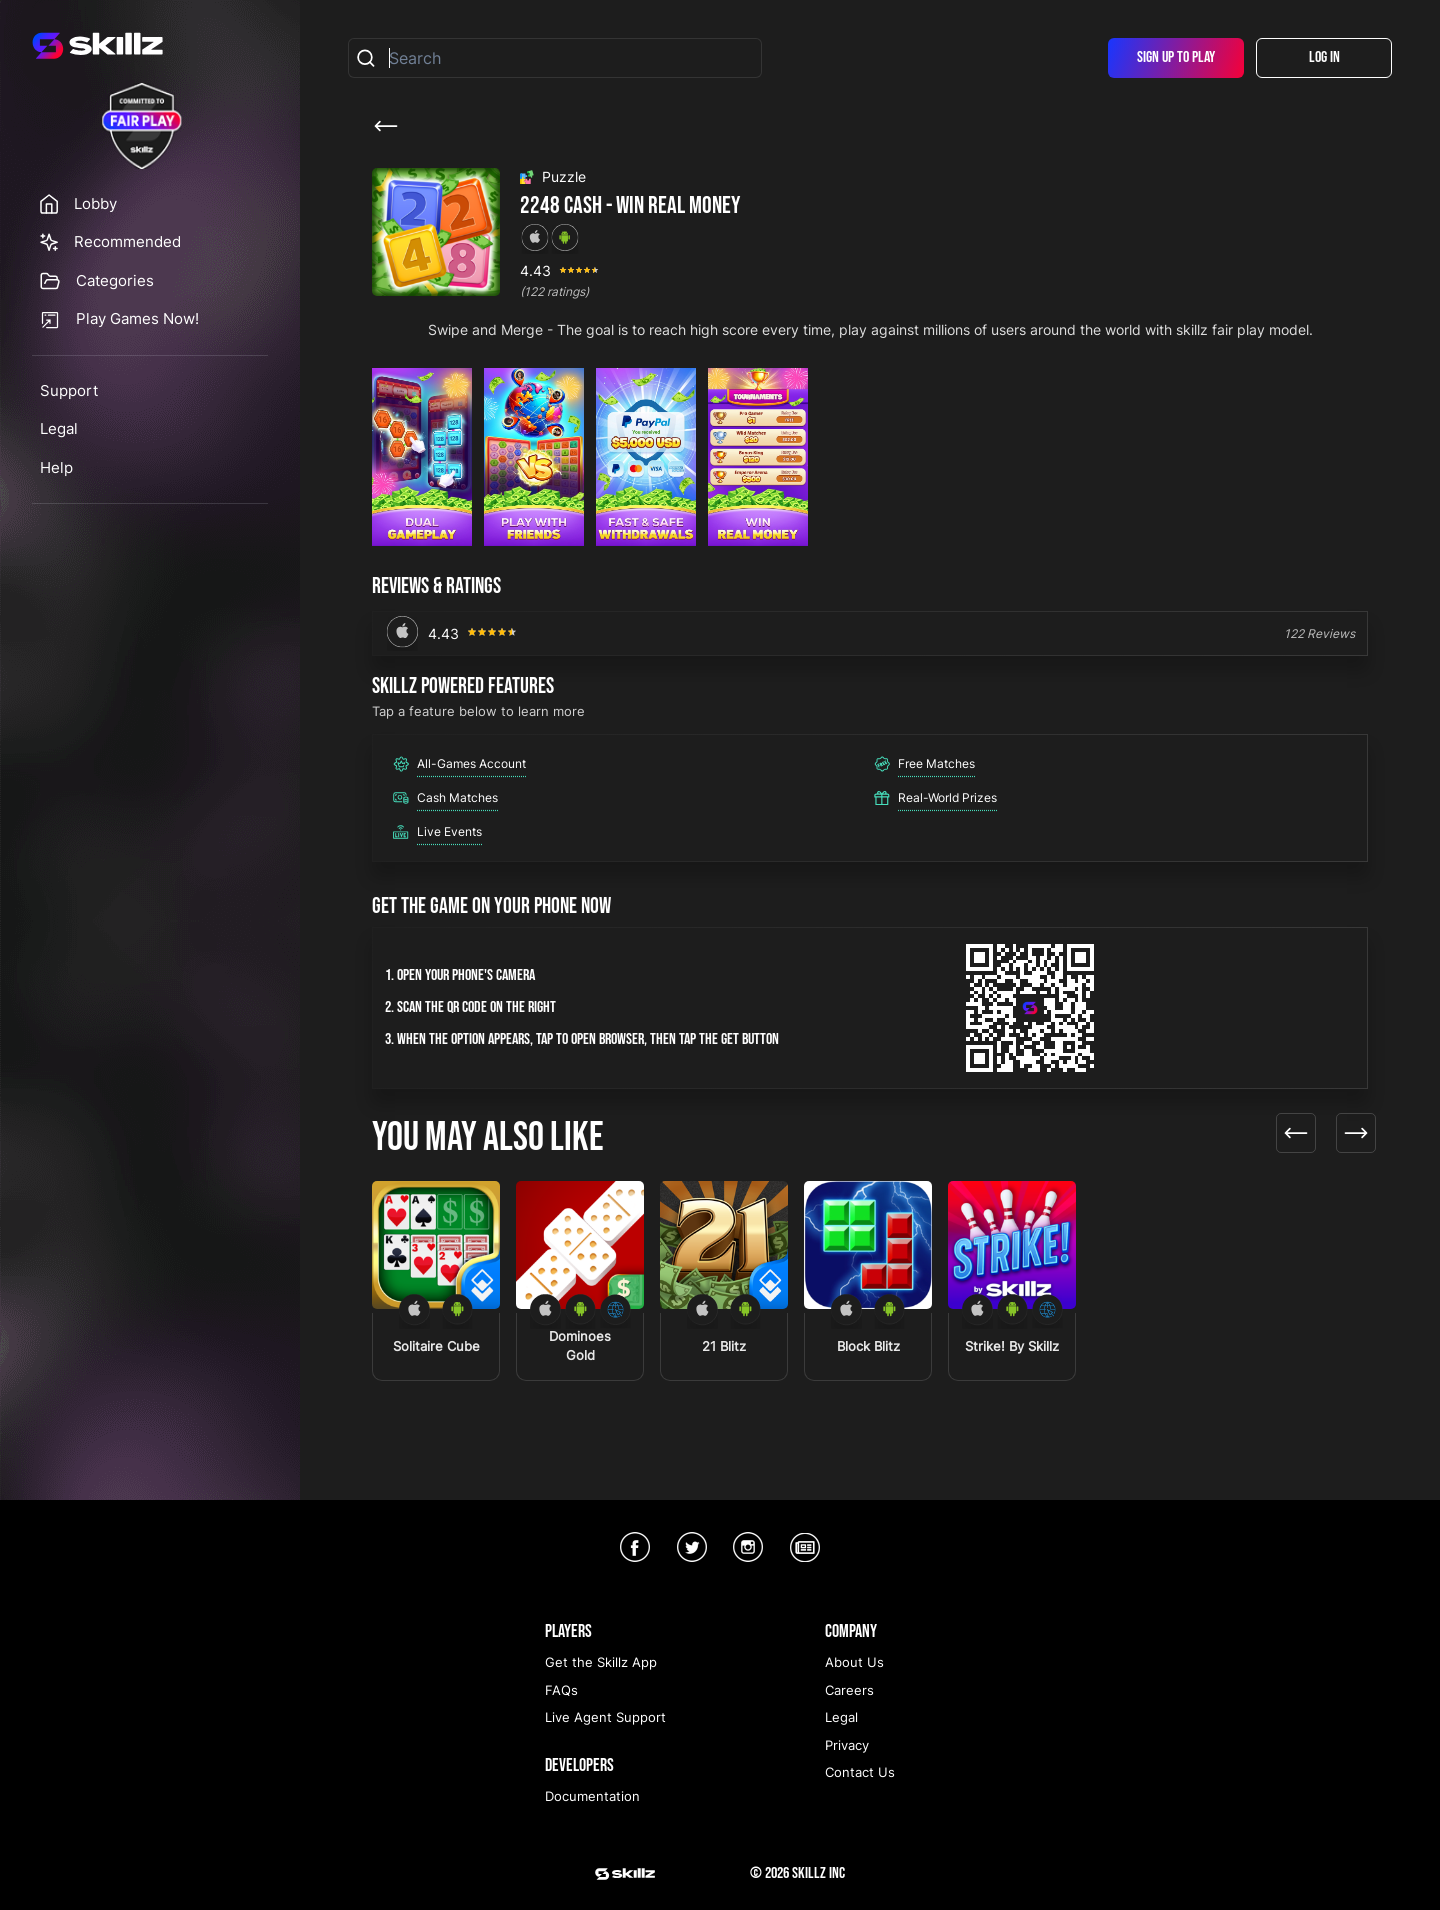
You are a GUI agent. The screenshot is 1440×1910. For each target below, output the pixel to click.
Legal (59, 428)
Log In (1324, 57)
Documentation (592, 1796)
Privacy (847, 1745)
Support (69, 390)
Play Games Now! (137, 318)
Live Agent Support (605, 1717)
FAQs (561, 1690)
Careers (849, 1690)
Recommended (127, 241)
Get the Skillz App (601, 1662)
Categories (115, 280)
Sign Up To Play (1176, 57)
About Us (854, 1662)
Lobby (95, 203)
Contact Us (860, 1772)
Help (56, 467)
